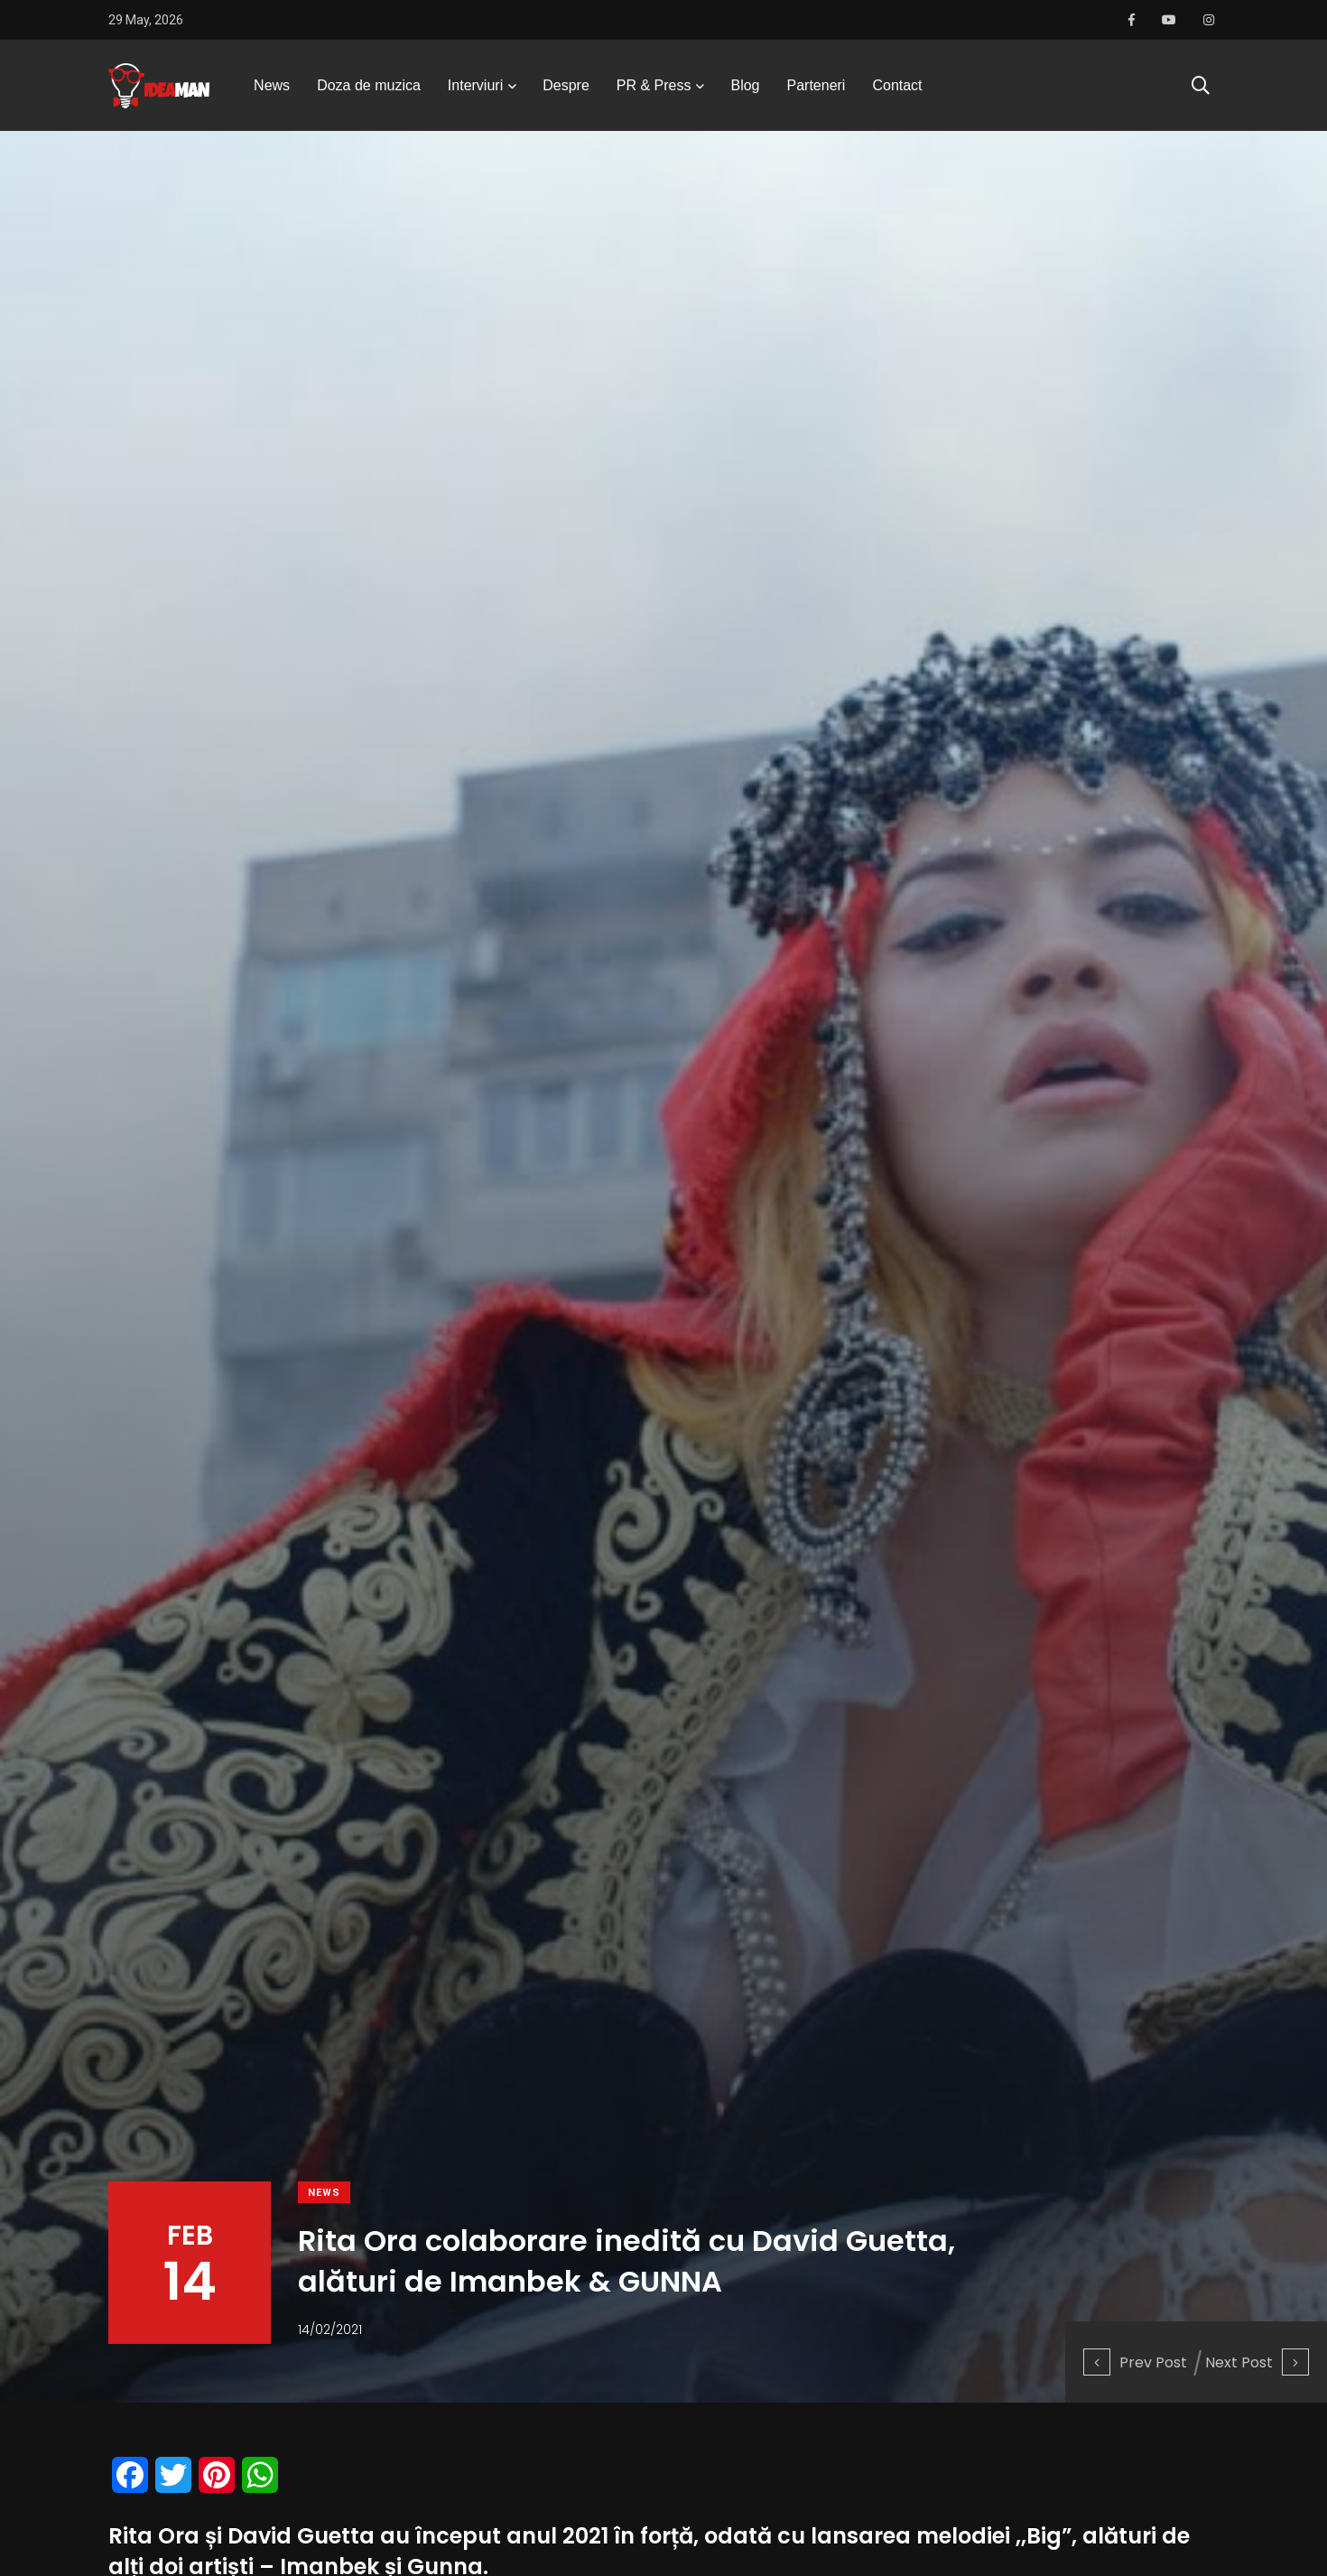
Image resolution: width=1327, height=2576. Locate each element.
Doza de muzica (369, 85)
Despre (566, 85)
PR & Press (654, 85)
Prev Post (1135, 2362)
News (272, 85)
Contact (897, 85)
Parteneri (816, 85)
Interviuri (475, 85)
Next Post (1257, 2362)
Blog (744, 85)
